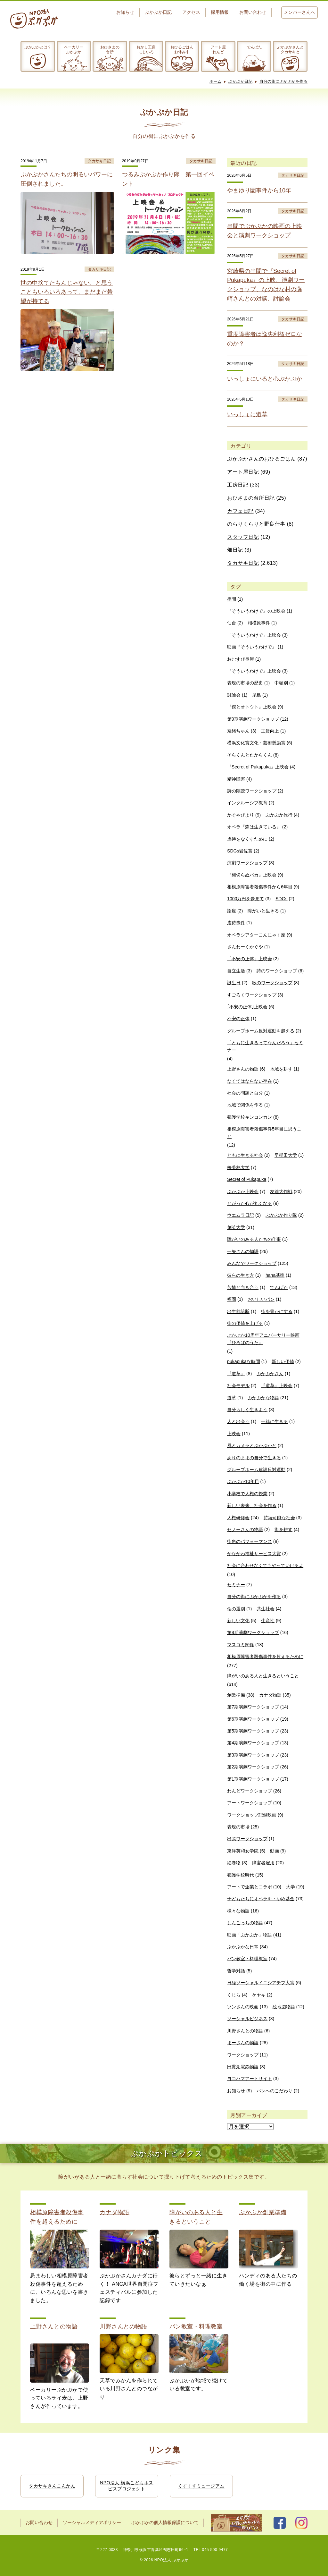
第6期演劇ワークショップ (253, 1719)
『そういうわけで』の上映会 (256, 611)
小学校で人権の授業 (247, 1493)
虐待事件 (236, 922)
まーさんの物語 (242, 2042)
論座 (231, 910)
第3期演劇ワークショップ (253, 1755)
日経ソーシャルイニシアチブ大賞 (260, 1982)
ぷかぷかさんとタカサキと (290, 49)
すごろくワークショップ (251, 994)
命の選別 (236, 1608)
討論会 (234, 695)
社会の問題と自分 (245, 1093)
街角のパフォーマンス (249, 1541)
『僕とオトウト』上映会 (251, 706)
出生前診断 (238, 1311)
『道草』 (236, 1373)
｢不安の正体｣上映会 (247, 1006)
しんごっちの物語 (245, 1922)
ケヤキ (259, 1994)
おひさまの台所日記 (251, 498)
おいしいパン (261, 1299)
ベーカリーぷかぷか (73, 49)
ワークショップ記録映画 (251, 1815)
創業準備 (236, 1695)
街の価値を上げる (245, 1323)
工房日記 (237, 484)
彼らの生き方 (240, 1275)
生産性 (268, 1620)
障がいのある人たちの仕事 (254, 1239)
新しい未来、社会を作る (251, 1505)
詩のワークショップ (277, 970)
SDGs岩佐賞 (239, 850)
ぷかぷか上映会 (242, 1191)
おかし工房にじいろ (146, 49)
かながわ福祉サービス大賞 (254, 1553)
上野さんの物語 (242, 1069)
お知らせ (125, 12)
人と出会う (238, 1421)
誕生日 (234, 982)
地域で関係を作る (245, 1104)
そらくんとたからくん (249, 755)
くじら (234, 1994)
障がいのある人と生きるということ (263, 1675)
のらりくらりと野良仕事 (256, 524)
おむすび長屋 (240, 659)
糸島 (256, 695)
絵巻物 (234, 1862)
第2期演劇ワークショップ (253, 1766)
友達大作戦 (281, 1191)
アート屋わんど (218, 49)
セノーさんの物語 (245, 1529)
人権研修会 (238, 1517)
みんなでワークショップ (251, 1263)
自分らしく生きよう (247, 1409)
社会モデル (238, 1385)
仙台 (231, 622)
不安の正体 (238, 1018)
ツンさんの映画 (242, 2006)
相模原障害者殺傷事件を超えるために (265, 1656)
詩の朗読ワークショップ (251, 790)
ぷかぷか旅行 (279, 815)
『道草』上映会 (276, 1385)
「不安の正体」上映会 (249, 958)
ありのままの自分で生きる (254, 1457)
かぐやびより (240, 815)
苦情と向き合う (242, 1287)
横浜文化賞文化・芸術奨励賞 (256, 742)
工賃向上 (270, 730)
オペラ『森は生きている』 (254, 826)
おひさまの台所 (109, 49)
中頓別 (281, 682)
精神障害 (236, 779)
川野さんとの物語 (245, 2030)
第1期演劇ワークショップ (253, 1779)
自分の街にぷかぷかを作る (283, 81)
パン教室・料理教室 (247, 1958)
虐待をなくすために (247, 839)
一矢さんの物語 (242, 1251)
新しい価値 (283, 1361)
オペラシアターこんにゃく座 (256, 934)
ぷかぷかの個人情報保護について (165, 2522)
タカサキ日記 (243, 563)
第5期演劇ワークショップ (253, 1730)
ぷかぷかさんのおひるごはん (261, 459)
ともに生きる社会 (245, 1155)
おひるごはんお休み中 (181, 49)
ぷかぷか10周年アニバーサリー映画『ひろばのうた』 (263, 1339)
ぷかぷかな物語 (263, 1397)
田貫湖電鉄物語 (242, 2066)
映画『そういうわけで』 (251, 646)
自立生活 (236, 970)
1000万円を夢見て (245, 898)
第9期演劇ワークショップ (253, 719)
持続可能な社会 (279, 1517)
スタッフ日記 (243, 537)
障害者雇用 (263, 1862)
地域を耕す (281, 1069)
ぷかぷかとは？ (37, 47)
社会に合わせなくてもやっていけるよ (265, 1565)
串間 (231, 599)
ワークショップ (242, 2054)
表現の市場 (238, 1826)
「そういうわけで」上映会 (254, 635)
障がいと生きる (263, 910)
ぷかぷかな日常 (242, 1946)
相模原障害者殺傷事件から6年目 (259, 886)
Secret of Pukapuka (246, 1179)
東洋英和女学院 (242, 1850)
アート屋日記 (243, 472)
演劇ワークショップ (247, 862)
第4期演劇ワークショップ (253, 1742)
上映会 (234, 1433)
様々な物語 (238, 1910)
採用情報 (220, 12)
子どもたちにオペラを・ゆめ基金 (260, 1898)
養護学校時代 (240, 1874)
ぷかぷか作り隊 (281, 1215)
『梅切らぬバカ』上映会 (251, 874)
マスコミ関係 (240, 1644)
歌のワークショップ (272, 982)
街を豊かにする (276, 1311)
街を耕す (283, 1529)
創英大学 (236, 1227)
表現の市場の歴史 (245, 682)
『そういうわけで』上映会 (254, 671)
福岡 (231, 1299)
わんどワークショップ (249, 1790)
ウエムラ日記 (240, 1215)
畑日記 (235, 550)
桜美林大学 (238, 1167)
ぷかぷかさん (270, 1373)
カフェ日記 (240, 511)
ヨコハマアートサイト (249, 2078)
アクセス (191, 12)
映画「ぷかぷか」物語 (249, 1934)
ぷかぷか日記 (158, 12)
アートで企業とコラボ (249, 1886)
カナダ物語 (270, 1695)
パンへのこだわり (274, 2090)
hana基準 (275, 1275)
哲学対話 (236, 1970)
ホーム (215, 81)
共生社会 (266, 1608)
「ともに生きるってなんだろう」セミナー (265, 1046)
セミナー (236, 1584)
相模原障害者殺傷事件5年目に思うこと (264, 1132)
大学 (290, 1886)
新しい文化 (238, 1620)
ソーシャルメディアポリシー (92, 2522)
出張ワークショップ (247, 1838)
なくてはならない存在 (249, 1081)
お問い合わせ (252, 12)
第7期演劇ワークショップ (253, 1706)
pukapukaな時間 (243, 1361)
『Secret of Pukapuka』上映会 (258, 766)
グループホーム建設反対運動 (256, 1469)
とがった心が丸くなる (249, 1203)
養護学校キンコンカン (249, 1117)
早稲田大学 (286, 1155)
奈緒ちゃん (238, 730)
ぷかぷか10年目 (243, 1481)
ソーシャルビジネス (247, 2018)
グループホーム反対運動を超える (260, 1030)
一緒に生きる (274, 1421)
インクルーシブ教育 (247, 802)
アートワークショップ (249, 1802)
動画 (274, 1850)
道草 (231, 1397)
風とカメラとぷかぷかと (251, 1445)
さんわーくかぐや (245, 946)
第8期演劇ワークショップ (253, 1632)
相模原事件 (259, 622)
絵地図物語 (284, 2006)
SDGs (281, 898)
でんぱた (254, 47)
